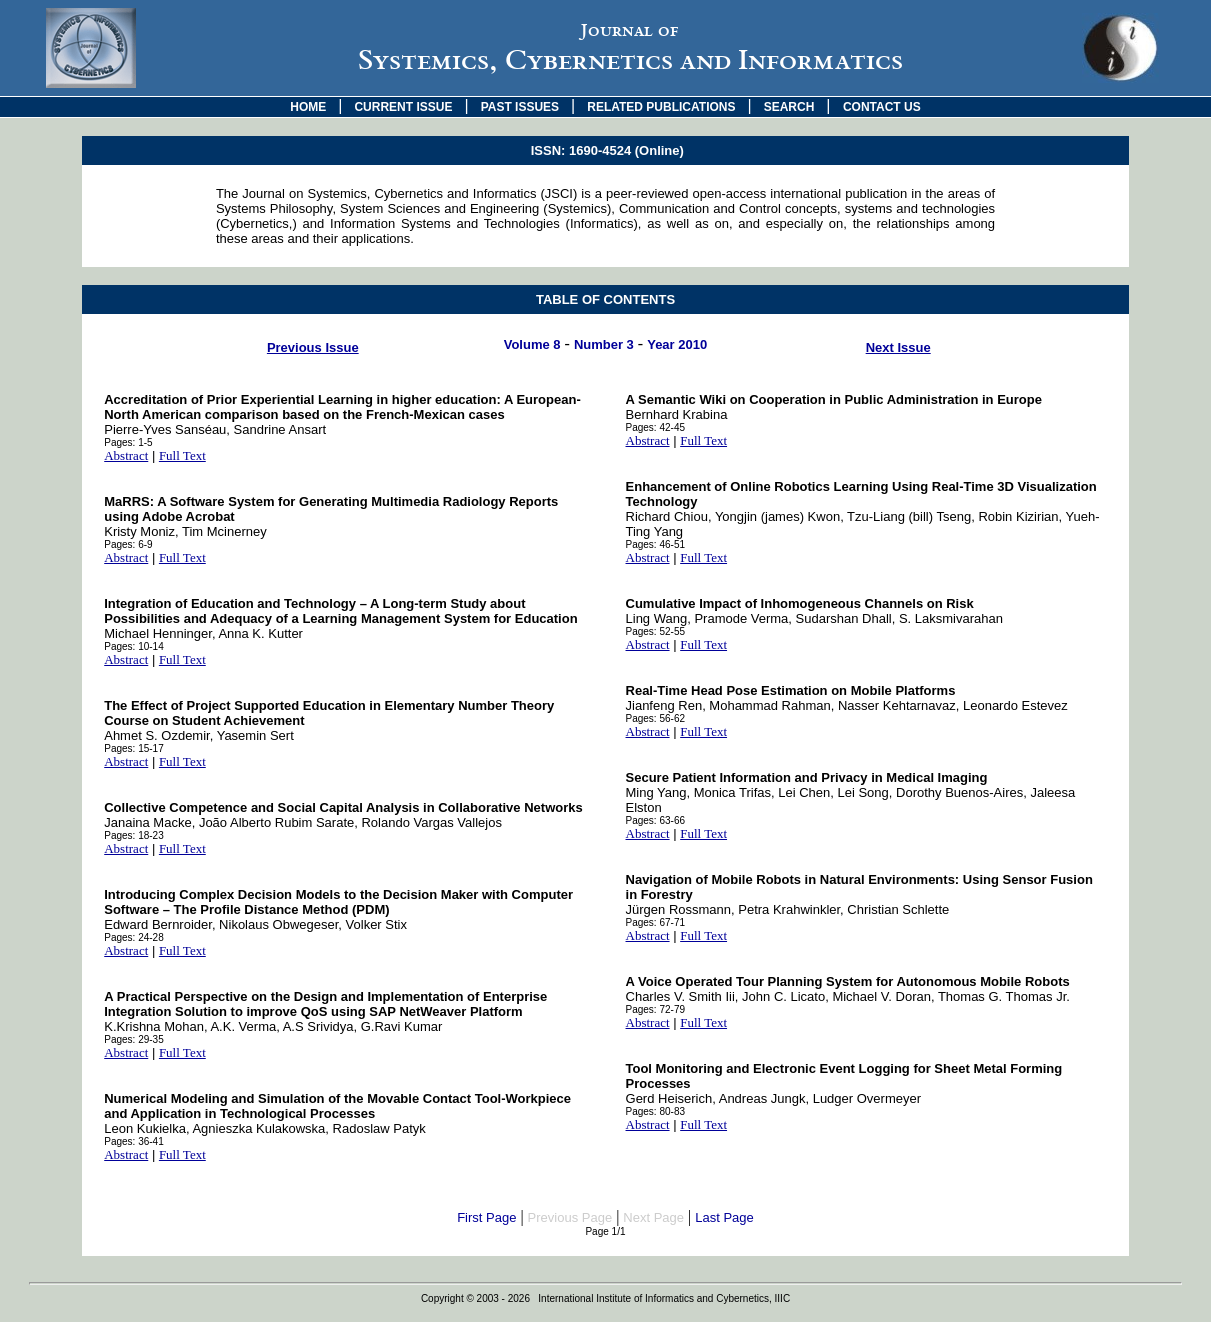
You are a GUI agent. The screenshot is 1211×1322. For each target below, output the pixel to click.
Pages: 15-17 (134, 748)
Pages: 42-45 (656, 427)
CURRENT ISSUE (403, 107)
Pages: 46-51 (656, 544)
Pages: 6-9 (128, 544)
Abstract (126, 455)
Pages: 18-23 (134, 835)
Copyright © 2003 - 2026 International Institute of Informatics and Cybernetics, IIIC (605, 1298)
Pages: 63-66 (656, 820)
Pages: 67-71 (656, 922)
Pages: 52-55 (656, 631)
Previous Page (570, 1217)
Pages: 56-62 (656, 718)
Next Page (653, 1217)
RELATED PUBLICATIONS (661, 107)
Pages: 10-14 (134, 646)
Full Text (182, 455)
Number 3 (604, 344)
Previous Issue (313, 347)
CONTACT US (882, 107)
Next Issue (898, 347)
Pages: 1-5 (128, 442)
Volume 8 (532, 344)
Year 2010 (677, 344)
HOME (308, 107)
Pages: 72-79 (656, 1009)
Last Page (724, 1217)
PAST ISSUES (520, 107)
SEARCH (789, 107)
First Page (486, 1217)
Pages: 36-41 (134, 1141)
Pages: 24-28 (134, 937)
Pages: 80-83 (656, 1111)
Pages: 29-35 (134, 1039)
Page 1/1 (605, 1231)
